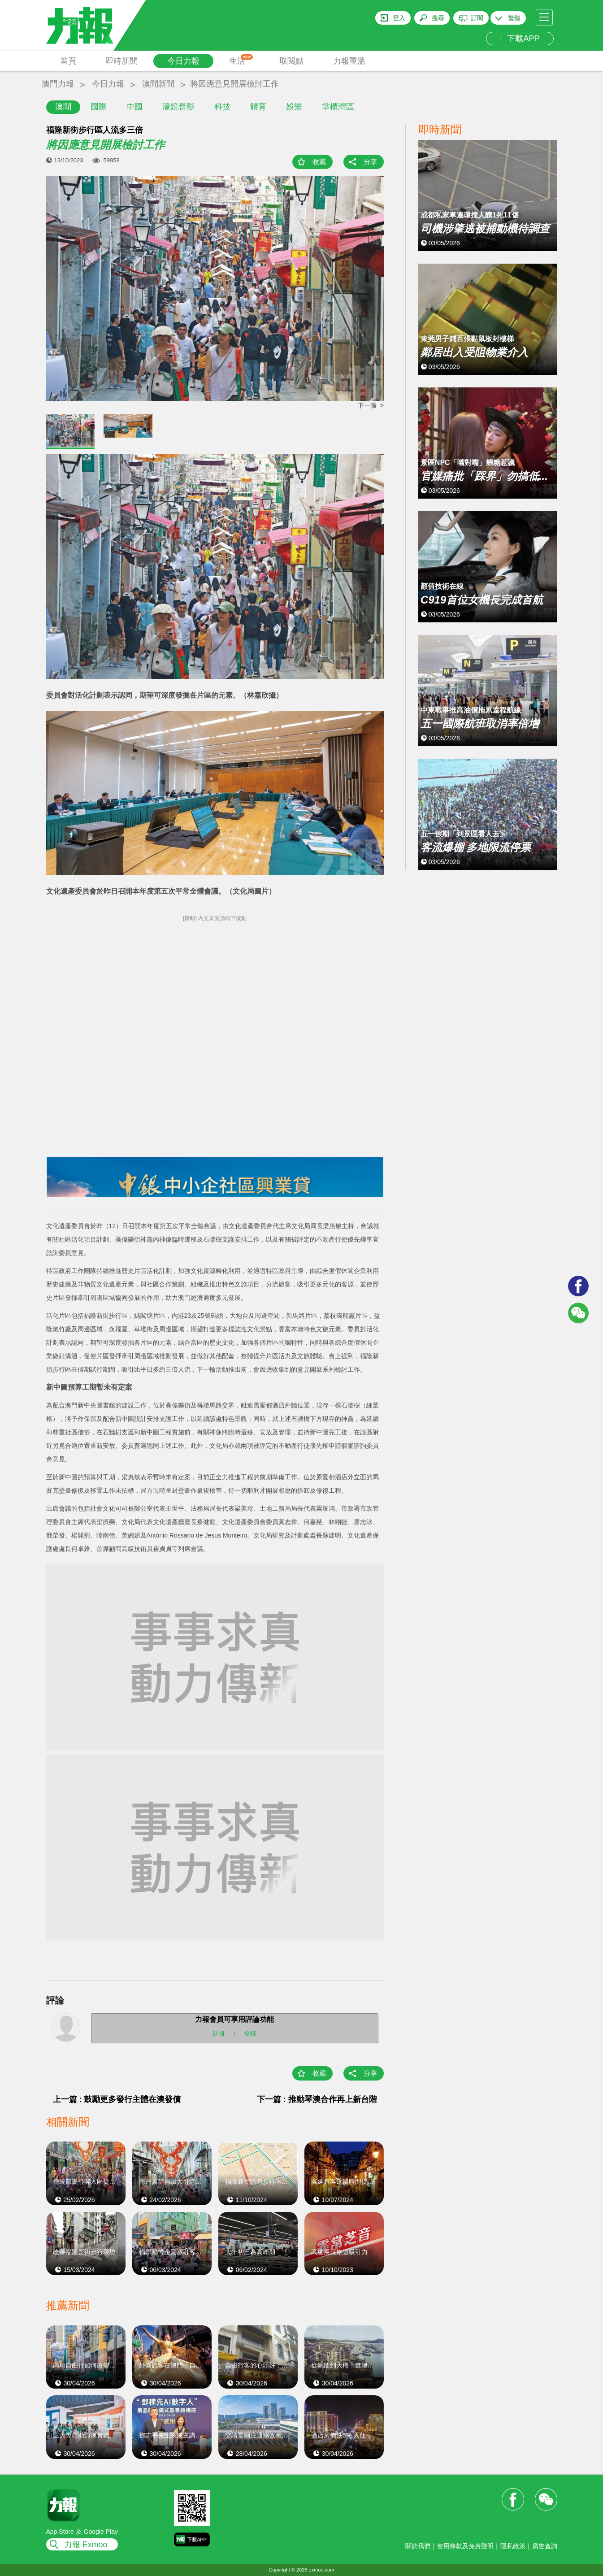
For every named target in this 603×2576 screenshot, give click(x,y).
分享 (370, 161)
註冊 (219, 2033)
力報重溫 (349, 60)
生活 (241, 59)
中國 (134, 106)
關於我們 (417, 2546)
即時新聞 (121, 60)
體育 (258, 106)
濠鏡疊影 (178, 106)
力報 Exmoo (86, 2544)
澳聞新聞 (158, 83)
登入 (399, 18)
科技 (222, 106)
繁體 (514, 18)
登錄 (250, 2033)
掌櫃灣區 (338, 106)
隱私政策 (512, 2546)
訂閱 (477, 18)
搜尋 (438, 18)
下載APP (520, 38)
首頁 (68, 60)
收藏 (319, 161)
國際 (99, 106)
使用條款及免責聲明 (465, 2546)
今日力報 (183, 60)
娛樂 (294, 106)
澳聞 (63, 106)
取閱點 (291, 60)
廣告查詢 (544, 2546)
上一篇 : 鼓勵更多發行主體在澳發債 (117, 2099)
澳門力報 (58, 83)
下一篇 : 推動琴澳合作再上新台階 (317, 2099)
